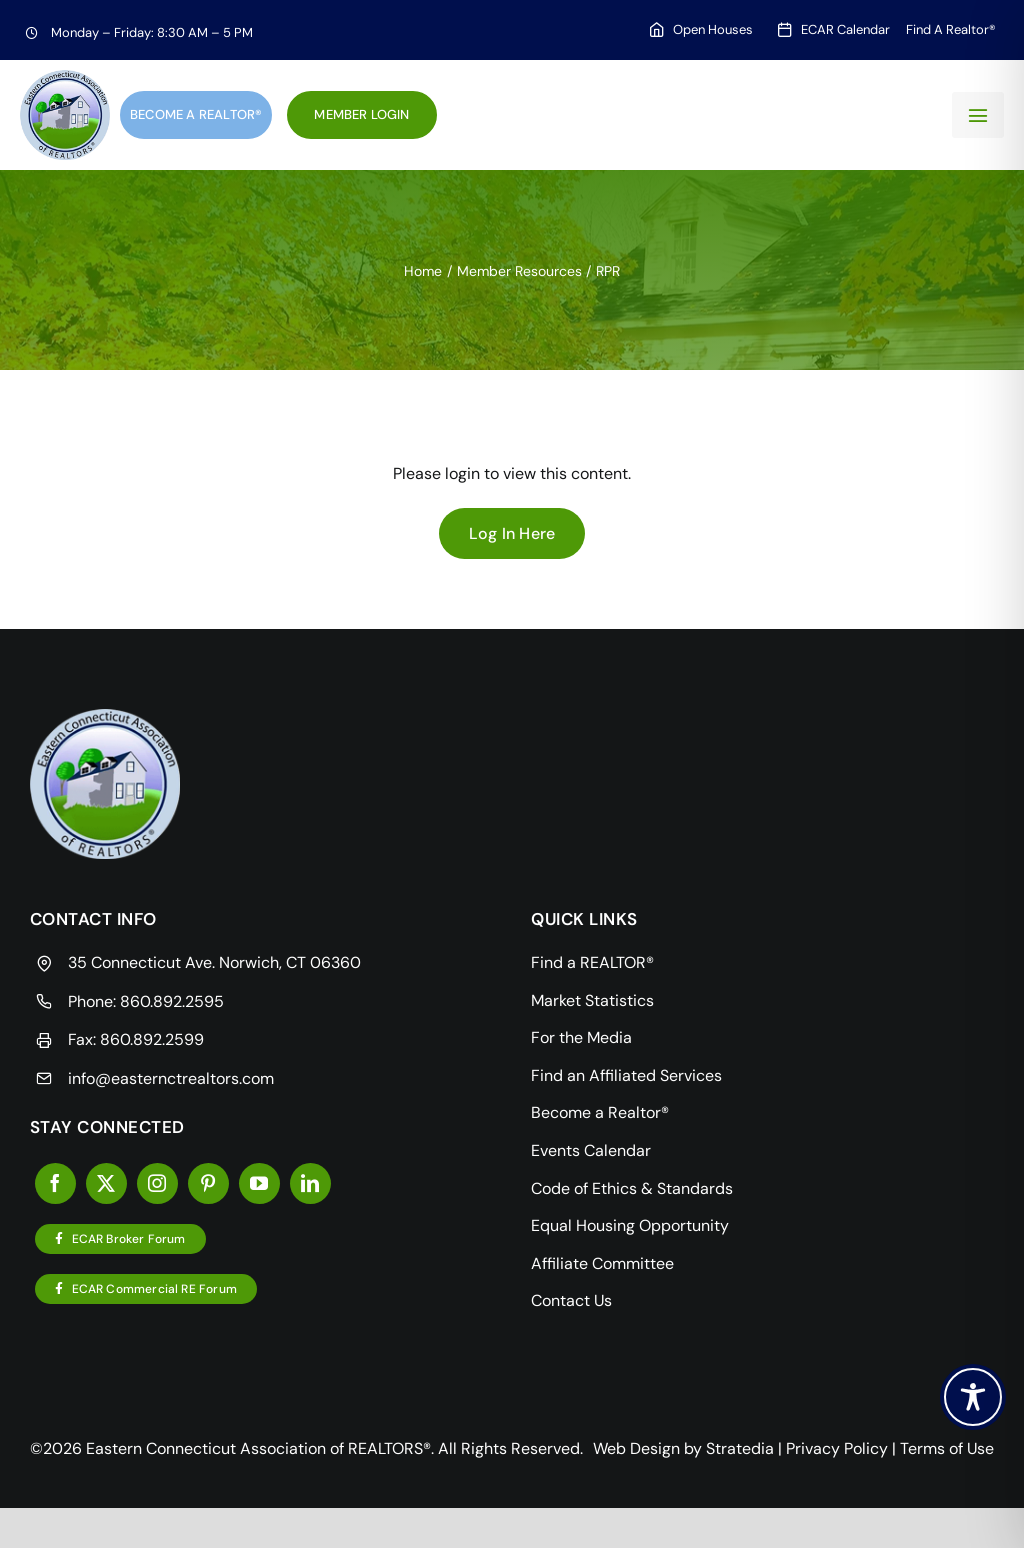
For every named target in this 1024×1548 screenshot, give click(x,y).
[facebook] (55, 1183)
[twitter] (106, 1183)
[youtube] (259, 1183)
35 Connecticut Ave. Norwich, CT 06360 (214, 962)
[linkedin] (310, 1183)
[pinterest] (208, 1183)
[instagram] (157, 1183)
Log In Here (512, 533)
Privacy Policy (837, 1448)
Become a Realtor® (196, 114)
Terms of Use (947, 1448)
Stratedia (740, 1448)
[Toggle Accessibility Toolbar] (973, 1397)
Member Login (361, 114)
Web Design (636, 1448)
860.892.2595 (172, 1001)
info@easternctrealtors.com (171, 1078)
